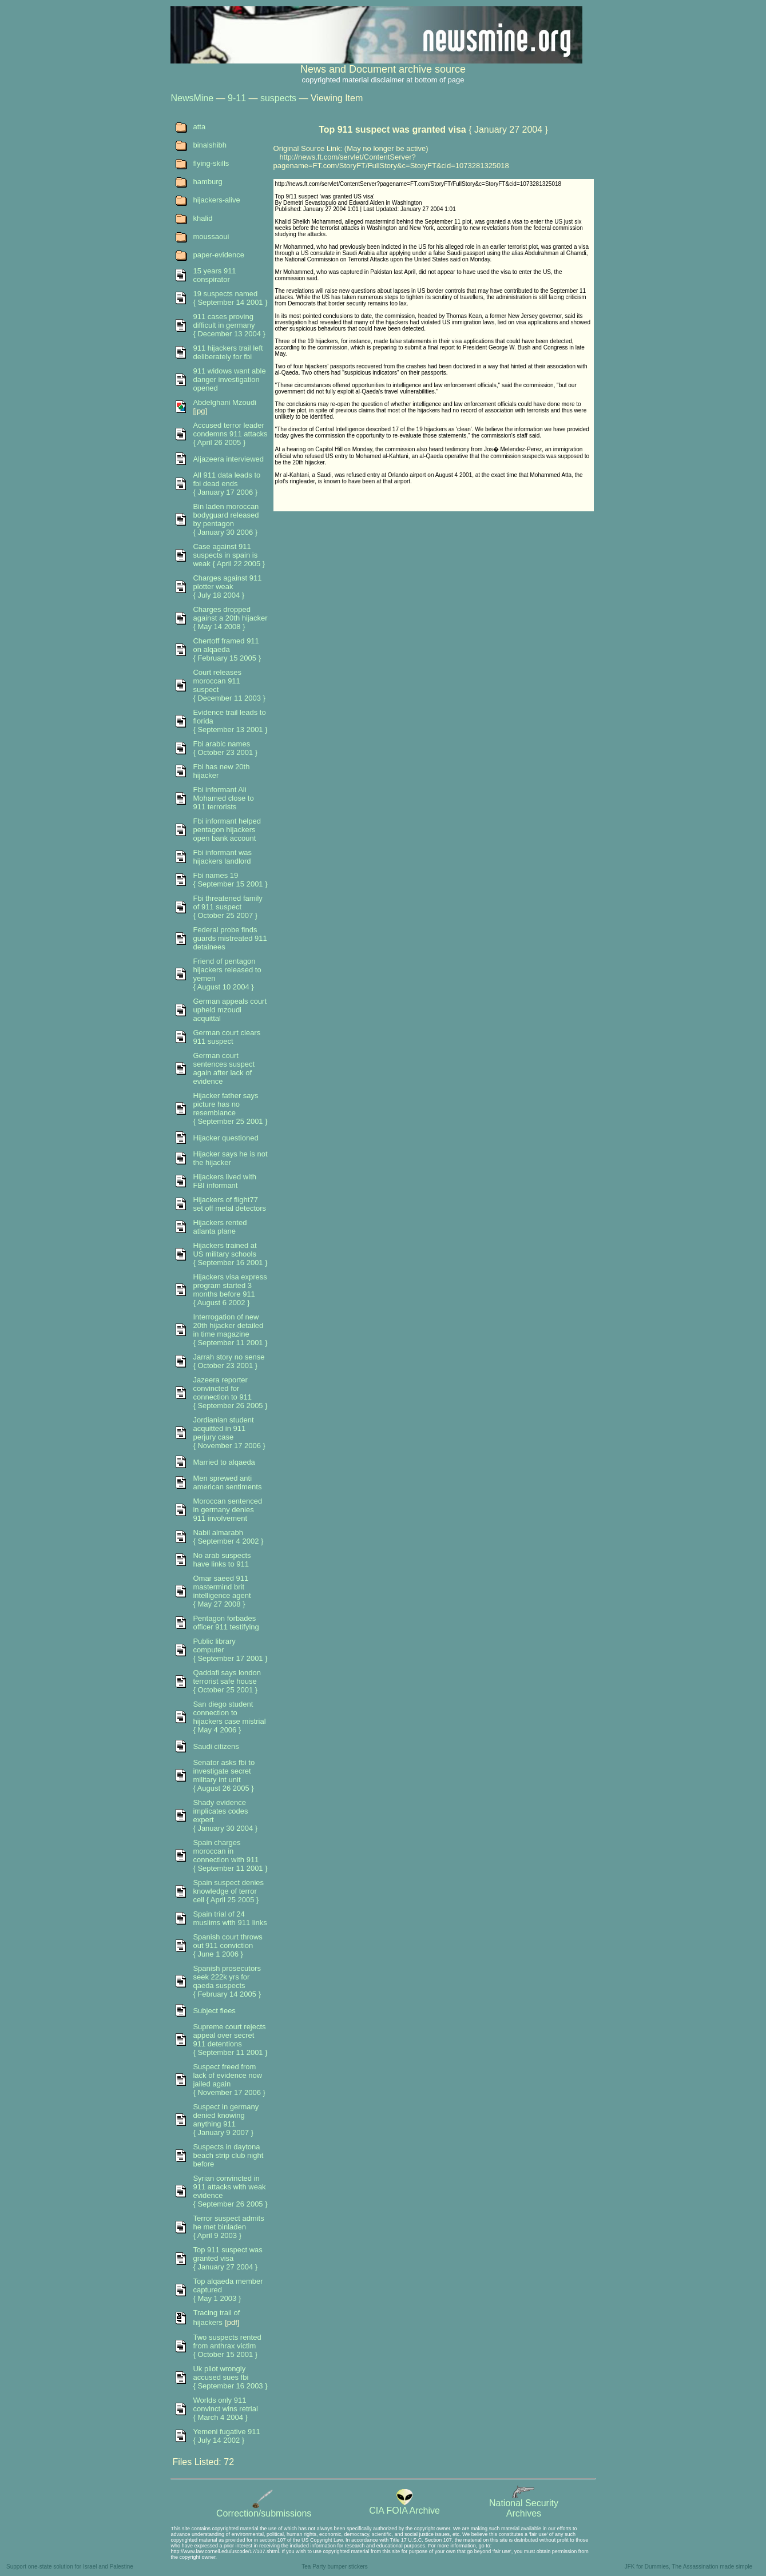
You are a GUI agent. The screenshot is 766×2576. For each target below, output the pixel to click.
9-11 (237, 98)
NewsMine (191, 98)
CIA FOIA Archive (404, 2506)
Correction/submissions (263, 2509)
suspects (278, 98)
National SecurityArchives (523, 2504)
